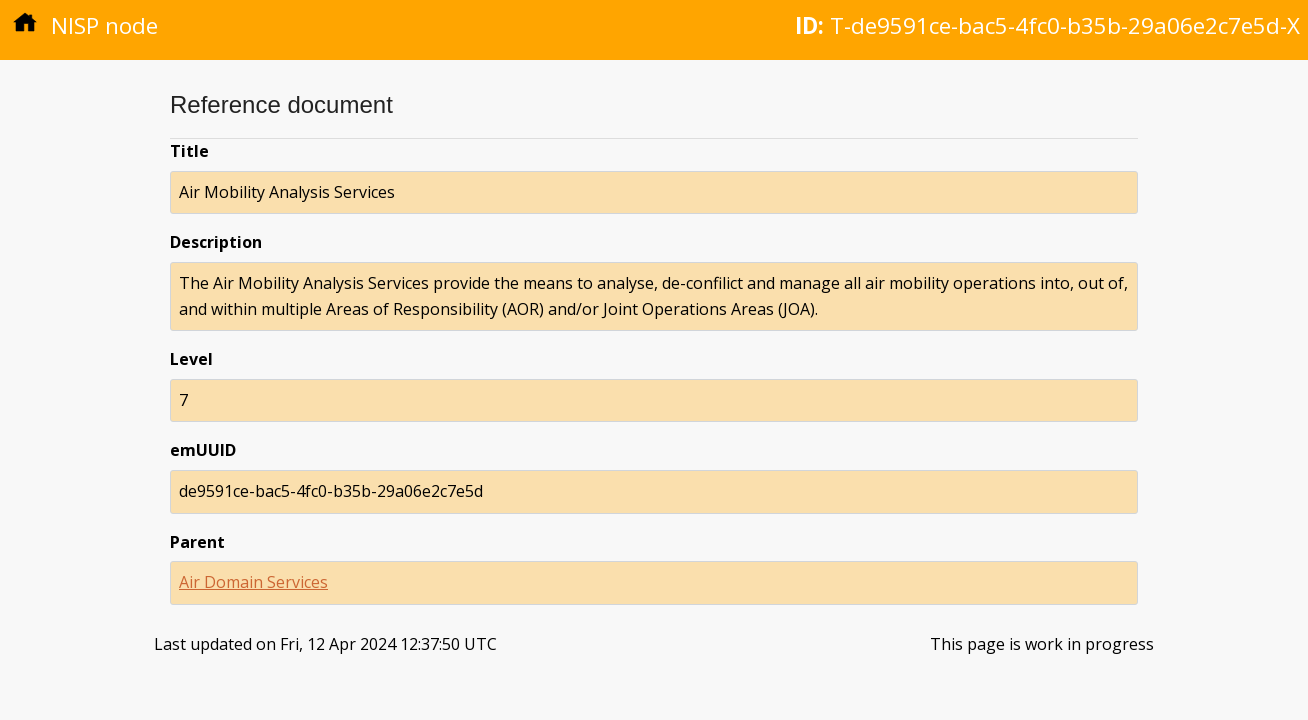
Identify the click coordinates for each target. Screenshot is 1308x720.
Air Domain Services (253, 582)
